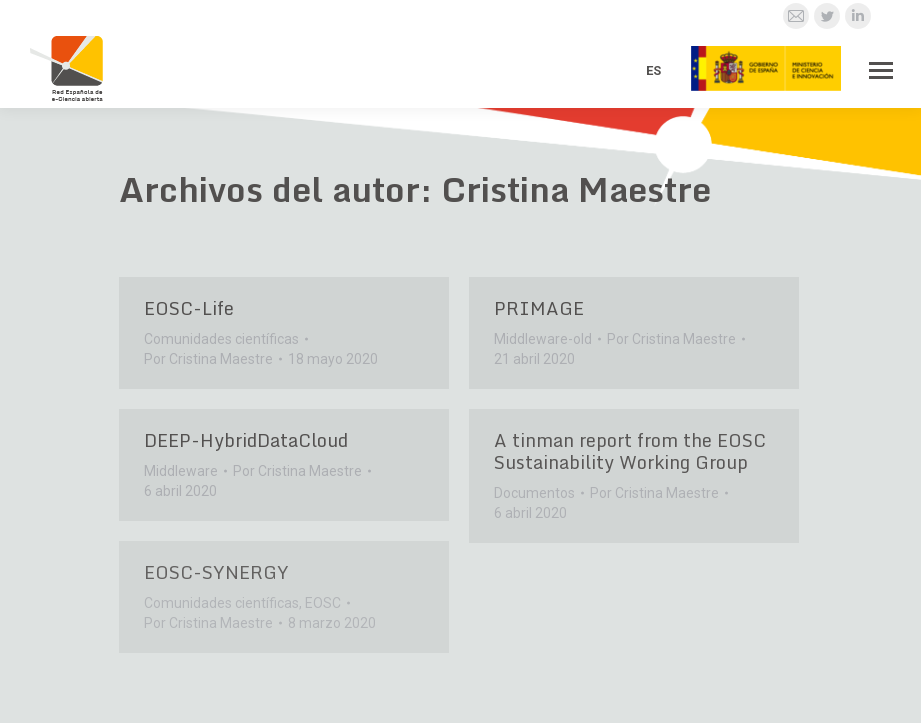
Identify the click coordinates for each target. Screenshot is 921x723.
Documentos (534, 493)
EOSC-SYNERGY (216, 572)
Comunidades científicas (221, 339)
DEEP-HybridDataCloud (246, 440)
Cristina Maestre (576, 189)
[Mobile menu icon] (881, 70)
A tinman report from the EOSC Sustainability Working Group (630, 451)
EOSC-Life (189, 308)
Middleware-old (543, 339)
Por (208, 359)
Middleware (181, 471)
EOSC (323, 603)
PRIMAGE (539, 308)
